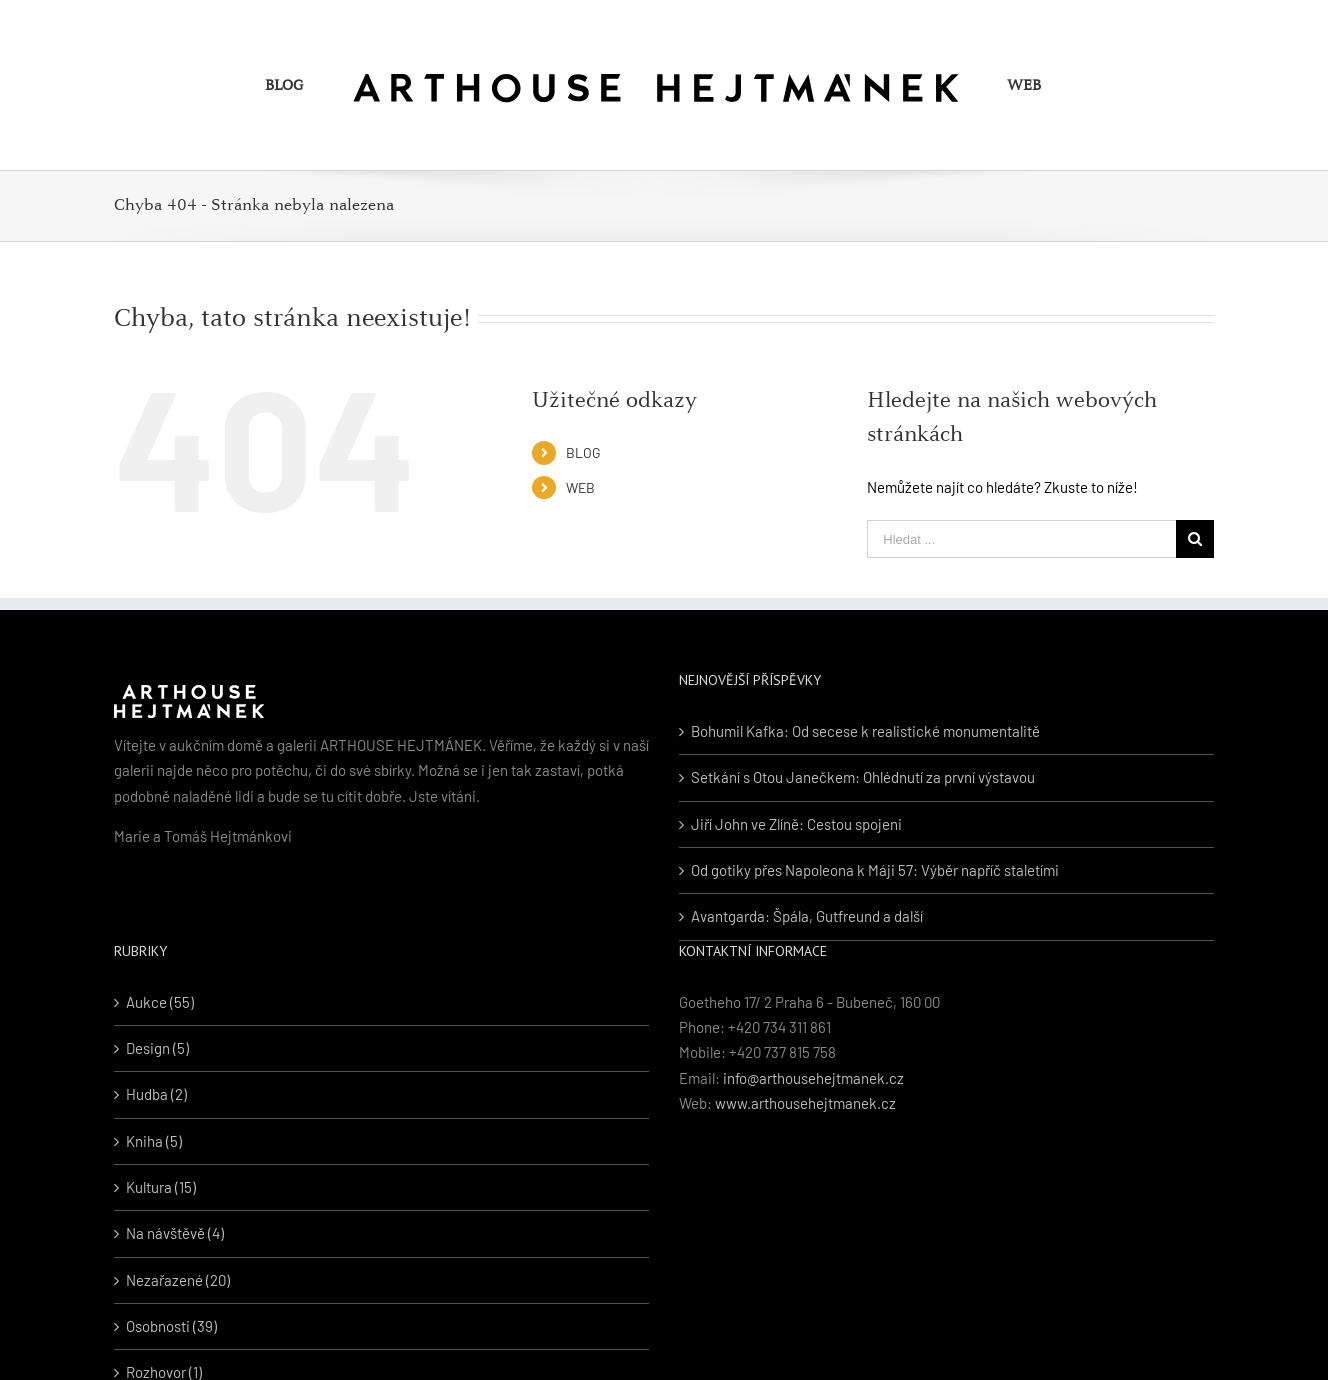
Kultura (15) (161, 1187)
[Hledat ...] (1021, 539)
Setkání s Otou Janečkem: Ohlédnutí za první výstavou (863, 777)
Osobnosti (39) (171, 1326)
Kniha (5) (154, 1141)
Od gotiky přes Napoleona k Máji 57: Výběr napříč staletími (875, 870)
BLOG (583, 452)
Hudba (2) (156, 1094)
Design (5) (157, 1048)
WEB (580, 487)
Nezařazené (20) (178, 1280)
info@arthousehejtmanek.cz (813, 1078)
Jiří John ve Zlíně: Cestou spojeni (796, 824)
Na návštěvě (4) (175, 1233)
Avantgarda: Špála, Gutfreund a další (807, 916)
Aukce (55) (160, 1002)
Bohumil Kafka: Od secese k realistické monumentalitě (865, 731)
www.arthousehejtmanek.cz (805, 1103)
